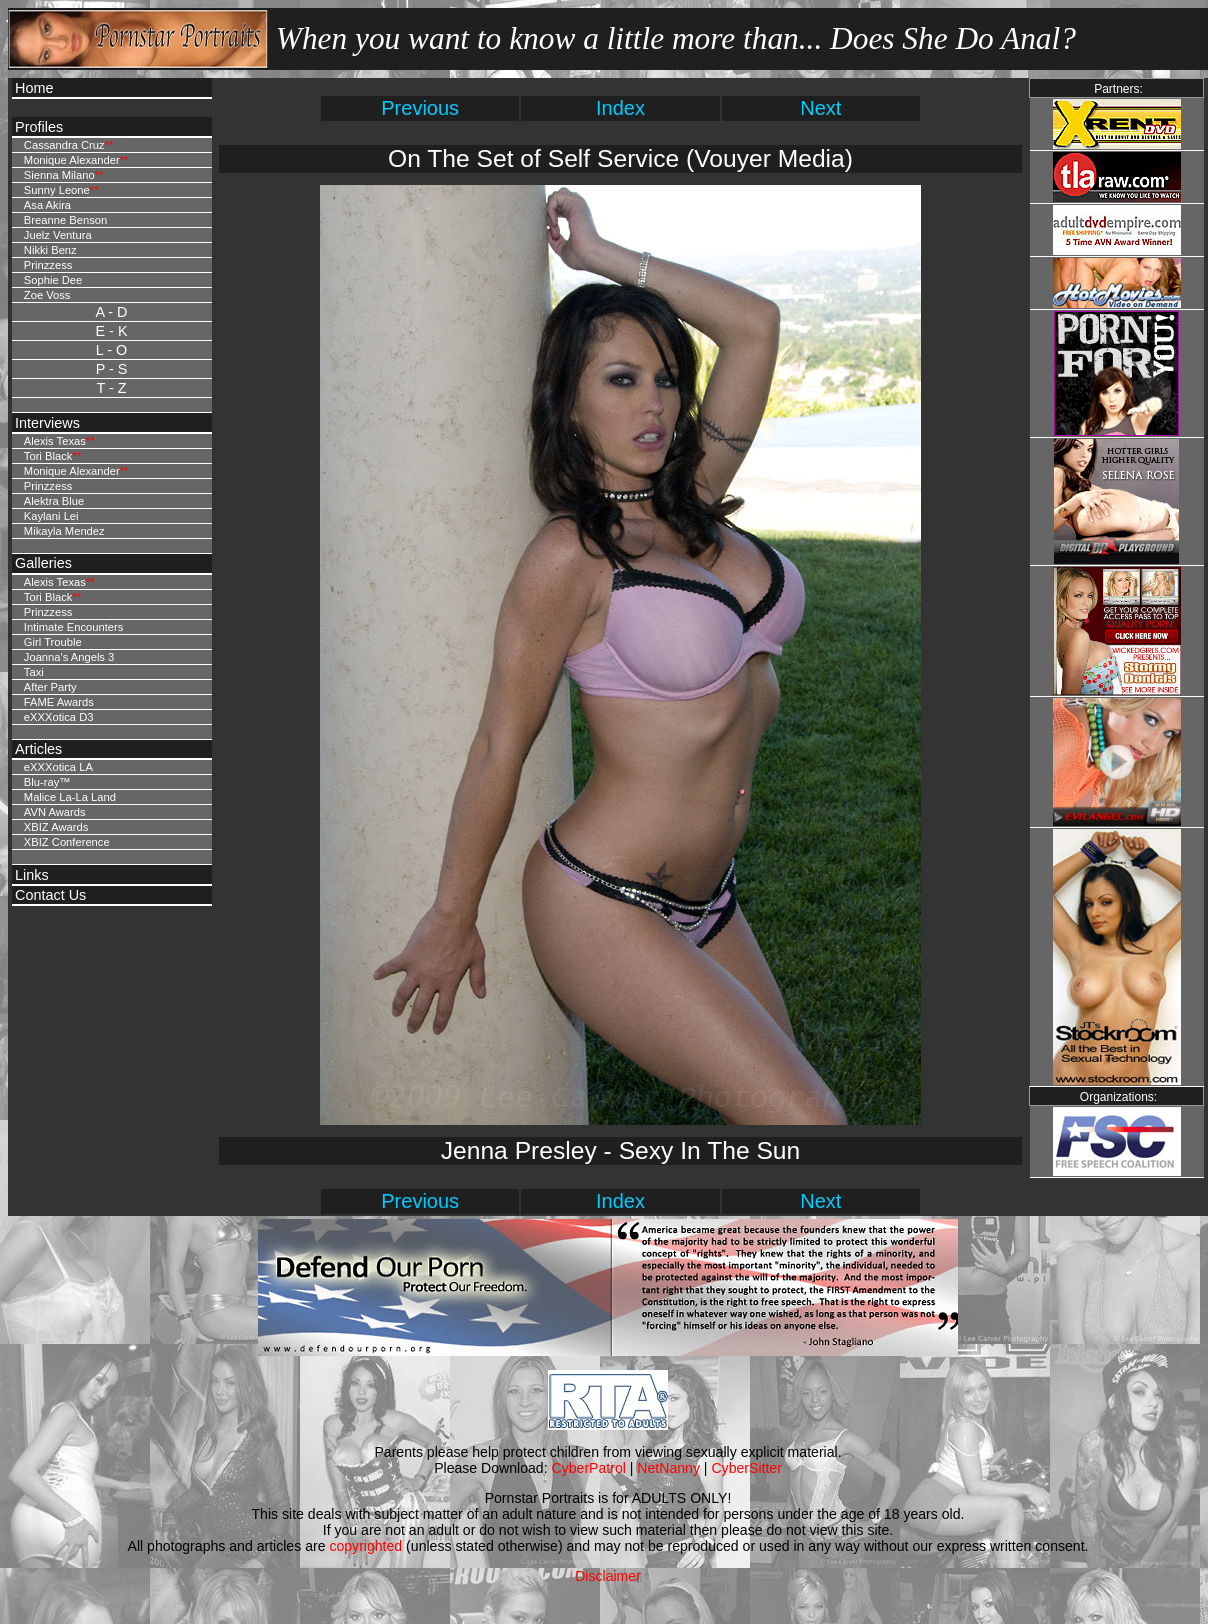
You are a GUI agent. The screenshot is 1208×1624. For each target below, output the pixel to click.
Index (620, 108)
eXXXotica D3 (59, 717)
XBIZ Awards (56, 827)
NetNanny (668, 1468)
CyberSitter (746, 1468)
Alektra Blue (54, 501)
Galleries (43, 563)
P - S (112, 369)
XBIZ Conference (67, 842)
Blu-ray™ (47, 782)
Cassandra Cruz (64, 145)
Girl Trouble (53, 642)
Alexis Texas (55, 441)
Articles (38, 749)
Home (34, 88)
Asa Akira (47, 205)
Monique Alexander (72, 160)
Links (32, 875)
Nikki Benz (50, 250)
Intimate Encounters (74, 627)
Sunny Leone (57, 190)
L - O (111, 350)
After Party (50, 687)
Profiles (39, 127)
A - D (112, 312)
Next (820, 108)
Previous (420, 108)
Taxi (34, 672)
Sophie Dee (53, 280)
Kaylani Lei (51, 516)
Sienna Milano (59, 175)
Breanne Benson (65, 220)
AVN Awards (55, 812)
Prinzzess (48, 265)
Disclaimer (608, 1576)
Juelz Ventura (58, 235)
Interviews (47, 423)
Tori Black (48, 456)
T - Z (111, 388)
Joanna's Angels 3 (69, 657)
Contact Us (50, 895)
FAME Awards (59, 702)
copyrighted (365, 1546)
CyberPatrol (589, 1468)
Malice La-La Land (70, 797)
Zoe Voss (47, 295)
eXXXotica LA (58, 767)
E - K (112, 331)
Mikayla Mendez (64, 531)
